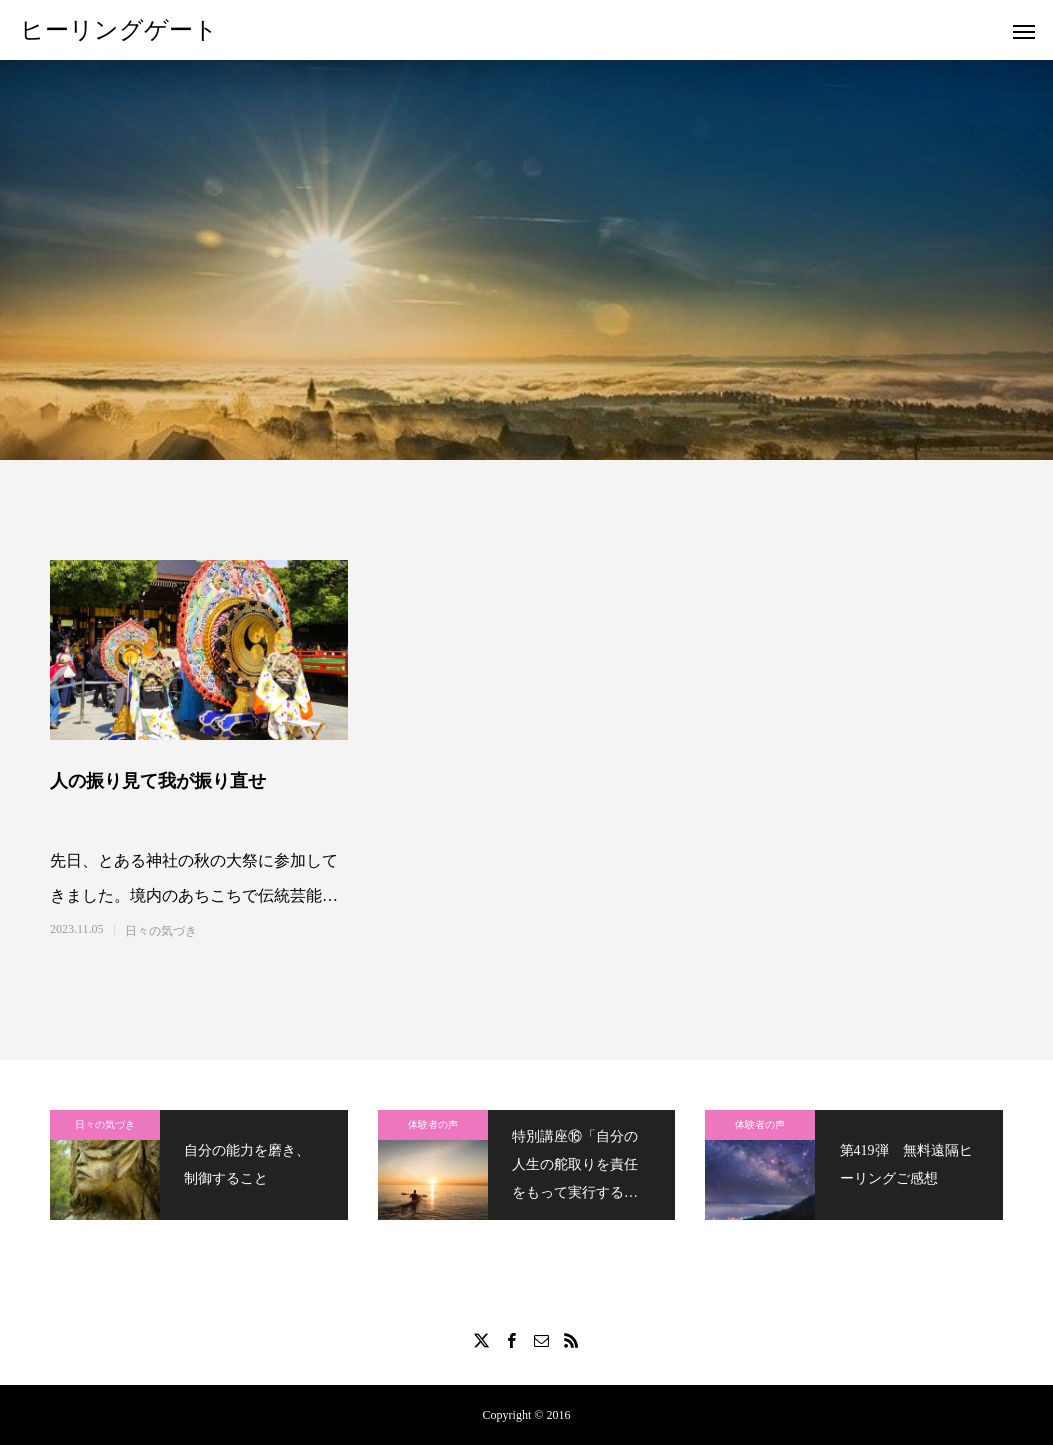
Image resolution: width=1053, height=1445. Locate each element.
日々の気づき (161, 931)
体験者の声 (433, 1124)
